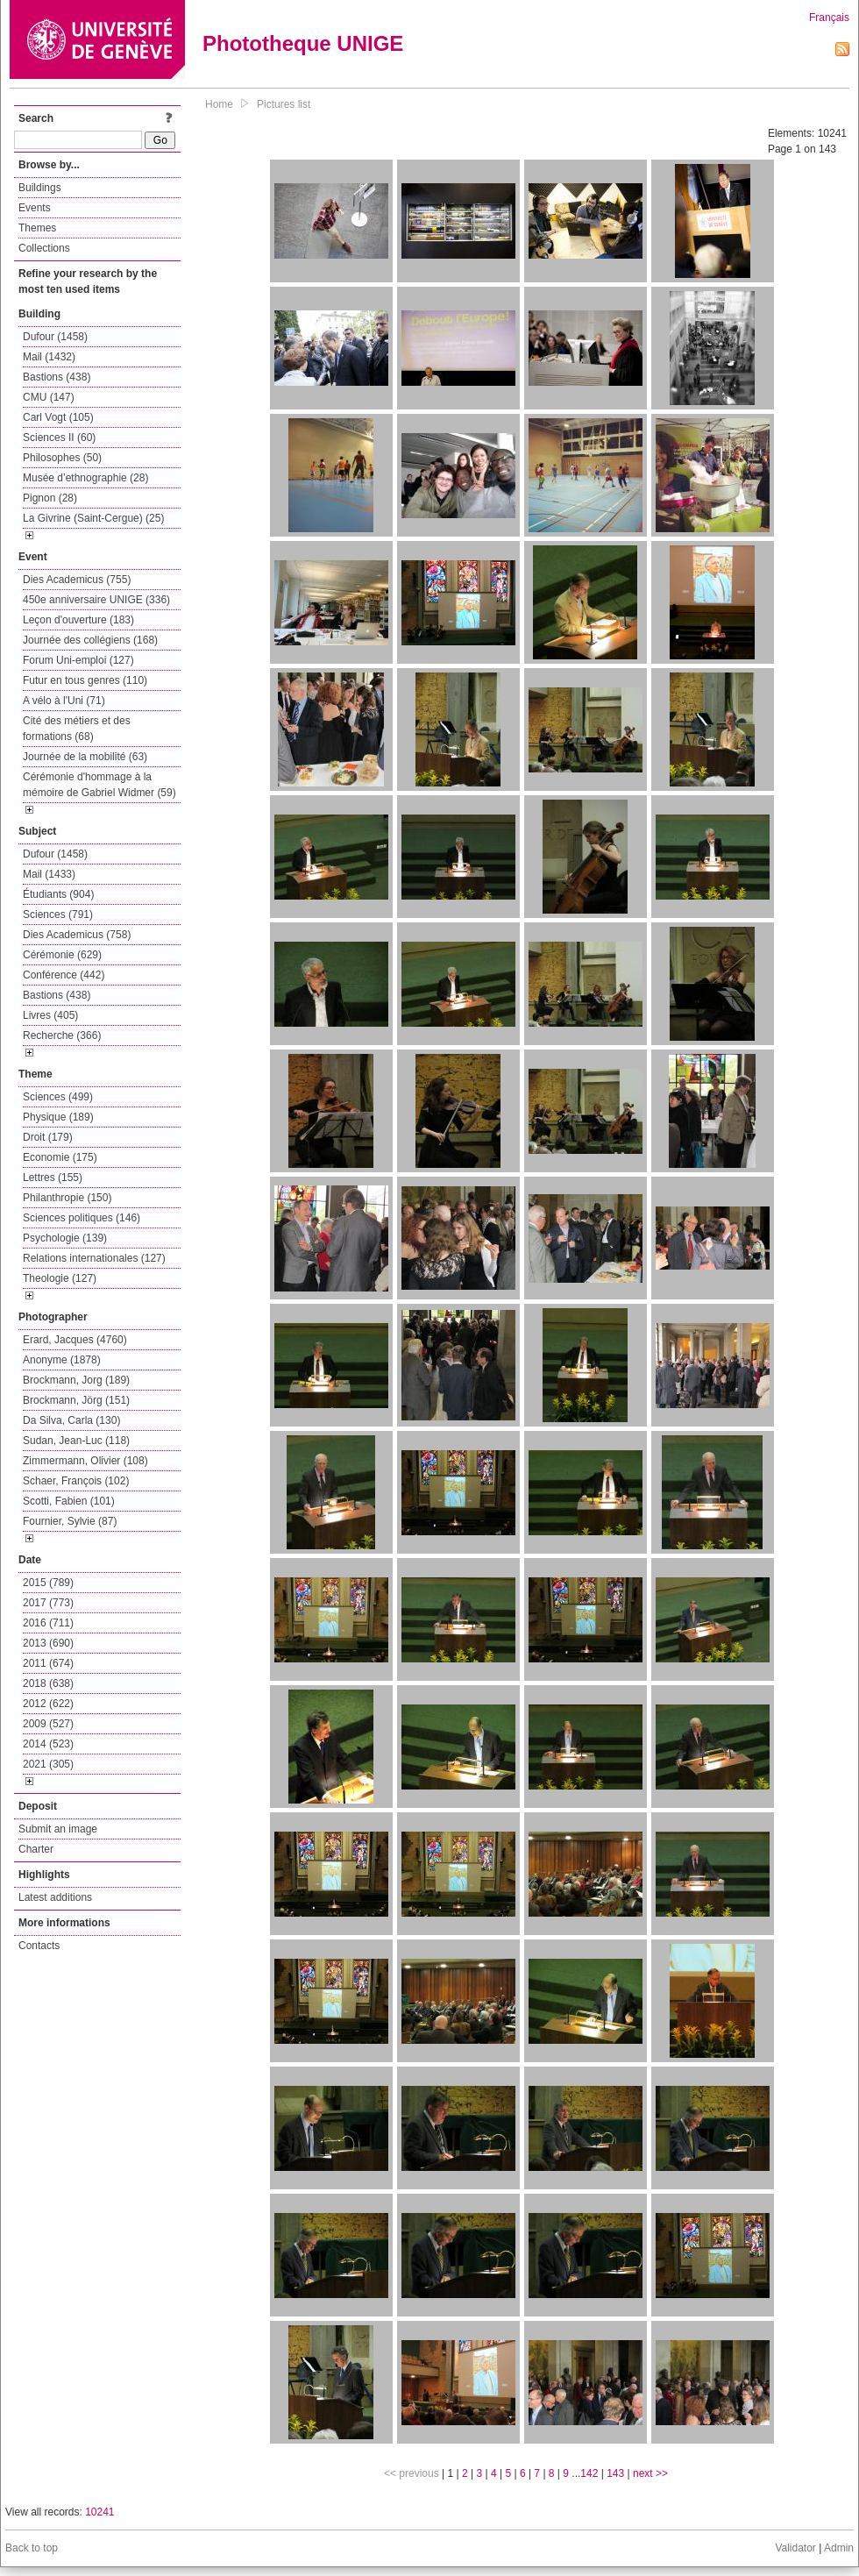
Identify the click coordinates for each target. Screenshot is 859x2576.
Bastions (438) (56, 377)
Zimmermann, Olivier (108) (85, 1461)
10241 (99, 2512)
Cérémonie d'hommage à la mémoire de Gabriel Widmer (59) (99, 785)
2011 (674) (48, 1663)
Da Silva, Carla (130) (71, 1420)
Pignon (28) (50, 498)
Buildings (39, 187)
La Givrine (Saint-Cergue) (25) (93, 518)
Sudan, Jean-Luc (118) (76, 1440)
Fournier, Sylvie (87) (70, 1521)
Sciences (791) (58, 914)
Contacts (39, 1945)
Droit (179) (48, 1137)
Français (829, 17)
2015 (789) (48, 1582)
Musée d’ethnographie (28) (85, 478)
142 (589, 2473)
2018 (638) (48, 1683)
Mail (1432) (49, 357)
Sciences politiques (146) (81, 1218)
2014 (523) (48, 1744)
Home (219, 104)
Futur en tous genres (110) (85, 680)
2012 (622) (48, 1703)
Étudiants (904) (58, 894)
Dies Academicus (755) (77, 579)
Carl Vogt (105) (58, 417)
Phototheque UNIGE (302, 43)
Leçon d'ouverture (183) (78, 620)
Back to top (31, 2548)
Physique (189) (58, 1117)
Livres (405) (50, 1015)
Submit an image (57, 1829)
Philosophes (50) (62, 458)
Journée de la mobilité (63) (85, 757)
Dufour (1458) (55, 337)
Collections (44, 248)
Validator (795, 2548)
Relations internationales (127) (94, 1258)
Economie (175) (60, 1157)
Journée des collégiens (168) (90, 640)
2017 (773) (48, 1603)
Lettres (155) (52, 1177)
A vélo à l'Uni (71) (64, 700)
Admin (839, 2548)
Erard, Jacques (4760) (75, 1340)
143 (615, 2473)
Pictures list (283, 104)
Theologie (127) (59, 1278)
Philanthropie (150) (67, 1198)
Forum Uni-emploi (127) (78, 660)
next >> (650, 2473)
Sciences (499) (58, 1097)
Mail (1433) (49, 874)
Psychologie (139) (65, 1238)
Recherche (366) (62, 1035)
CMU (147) (49, 397)
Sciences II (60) (59, 437)
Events (34, 208)
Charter (35, 1849)
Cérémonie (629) (62, 955)
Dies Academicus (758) (77, 935)
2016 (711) (48, 1623)
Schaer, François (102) (76, 1481)
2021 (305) (48, 1764)
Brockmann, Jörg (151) (76, 1400)
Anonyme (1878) (62, 1360)
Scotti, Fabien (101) (69, 1501)
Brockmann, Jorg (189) (76, 1380)
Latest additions (55, 1897)
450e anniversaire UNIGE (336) (96, 600)
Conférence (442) (63, 975)
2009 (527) (48, 1724)
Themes (37, 228)
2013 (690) (48, 1643)
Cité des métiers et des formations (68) (77, 729)
